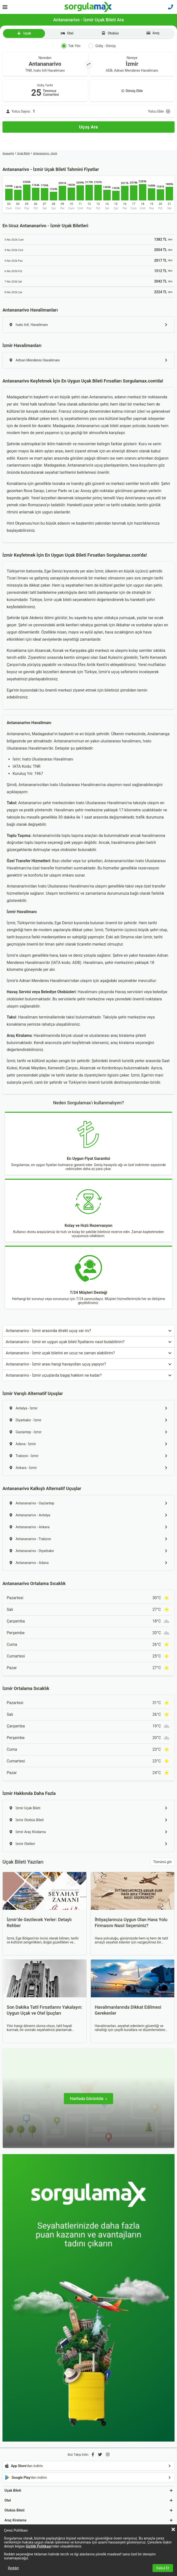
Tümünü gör (162, 1862)
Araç (153, 33)
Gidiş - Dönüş (102, 45)
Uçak (24, 33)
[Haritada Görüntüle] (88, 2098)
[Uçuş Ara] (88, 127)
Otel (67, 33)
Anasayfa (8, 153)
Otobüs (110, 33)
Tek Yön (70, 45)
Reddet (13, 2568)
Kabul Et (162, 2568)
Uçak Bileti (23, 153)
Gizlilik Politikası (38, 2546)
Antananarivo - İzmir (45, 153)
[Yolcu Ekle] (88, 111)
